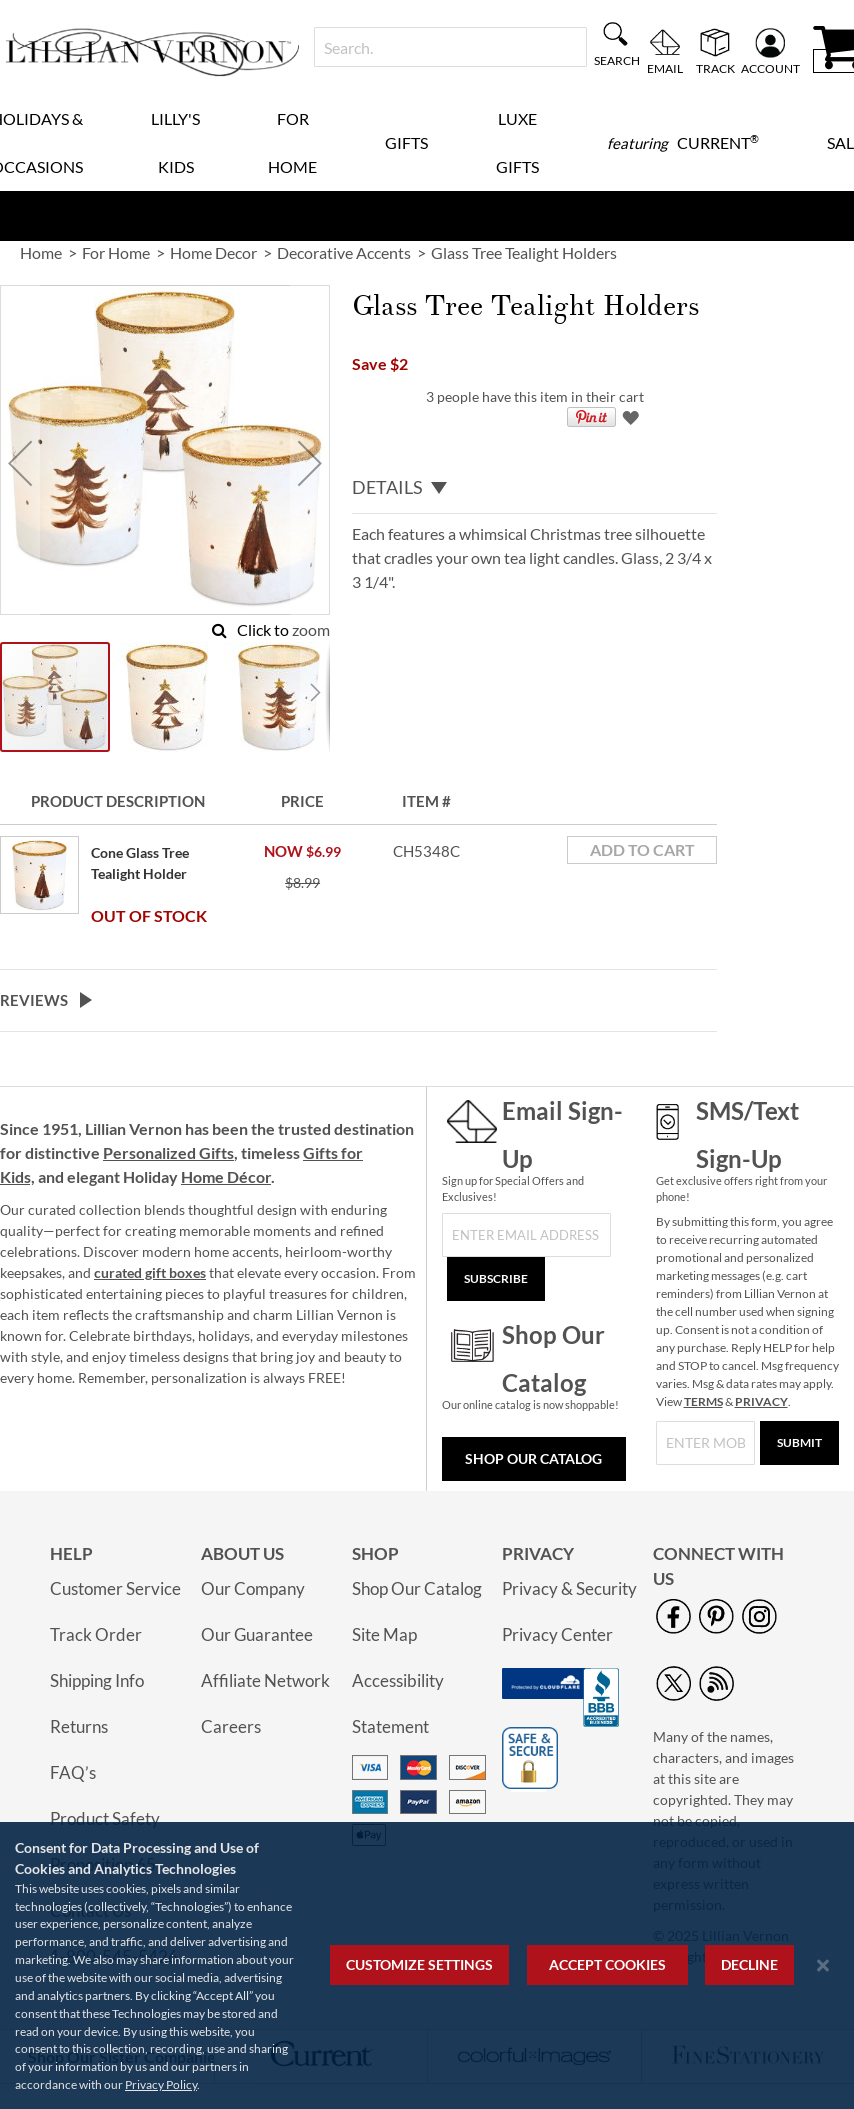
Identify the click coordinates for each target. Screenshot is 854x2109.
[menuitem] (683, 143)
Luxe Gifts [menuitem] (517, 142)
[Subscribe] (496, 1279)
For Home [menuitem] (292, 142)
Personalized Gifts (168, 1152)
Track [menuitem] (715, 68)
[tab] (535, 488)
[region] (427, 1965)
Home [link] (41, 252)
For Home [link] (116, 252)
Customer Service (115, 1588)
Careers (231, 1726)
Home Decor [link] (213, 252)
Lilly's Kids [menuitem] (175, 142)
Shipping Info (97, 1680)
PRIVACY (761, 1401)
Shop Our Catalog (533, 1458)
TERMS (703, 1401)
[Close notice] (823, 1965)
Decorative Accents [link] (344, 252)
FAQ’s (73, 1772)
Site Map (384, 1634)
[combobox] (450, 47)
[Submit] (799, 1443)
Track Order (96, 1634)
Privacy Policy (161, 2084)
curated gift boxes (150, 1272)
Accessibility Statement (398, 1703)
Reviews (34, 1000)
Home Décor (226, 1176)
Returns (79, 1726)
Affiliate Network (265, 1680)
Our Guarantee (257, 1634)
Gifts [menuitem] (406, 142)
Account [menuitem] (770, 68)
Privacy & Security (569, 1588)
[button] (20, 462)
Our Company (253, 1588)
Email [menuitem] (665, 68)
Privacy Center (557, 1634)
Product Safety (105, 1818)
